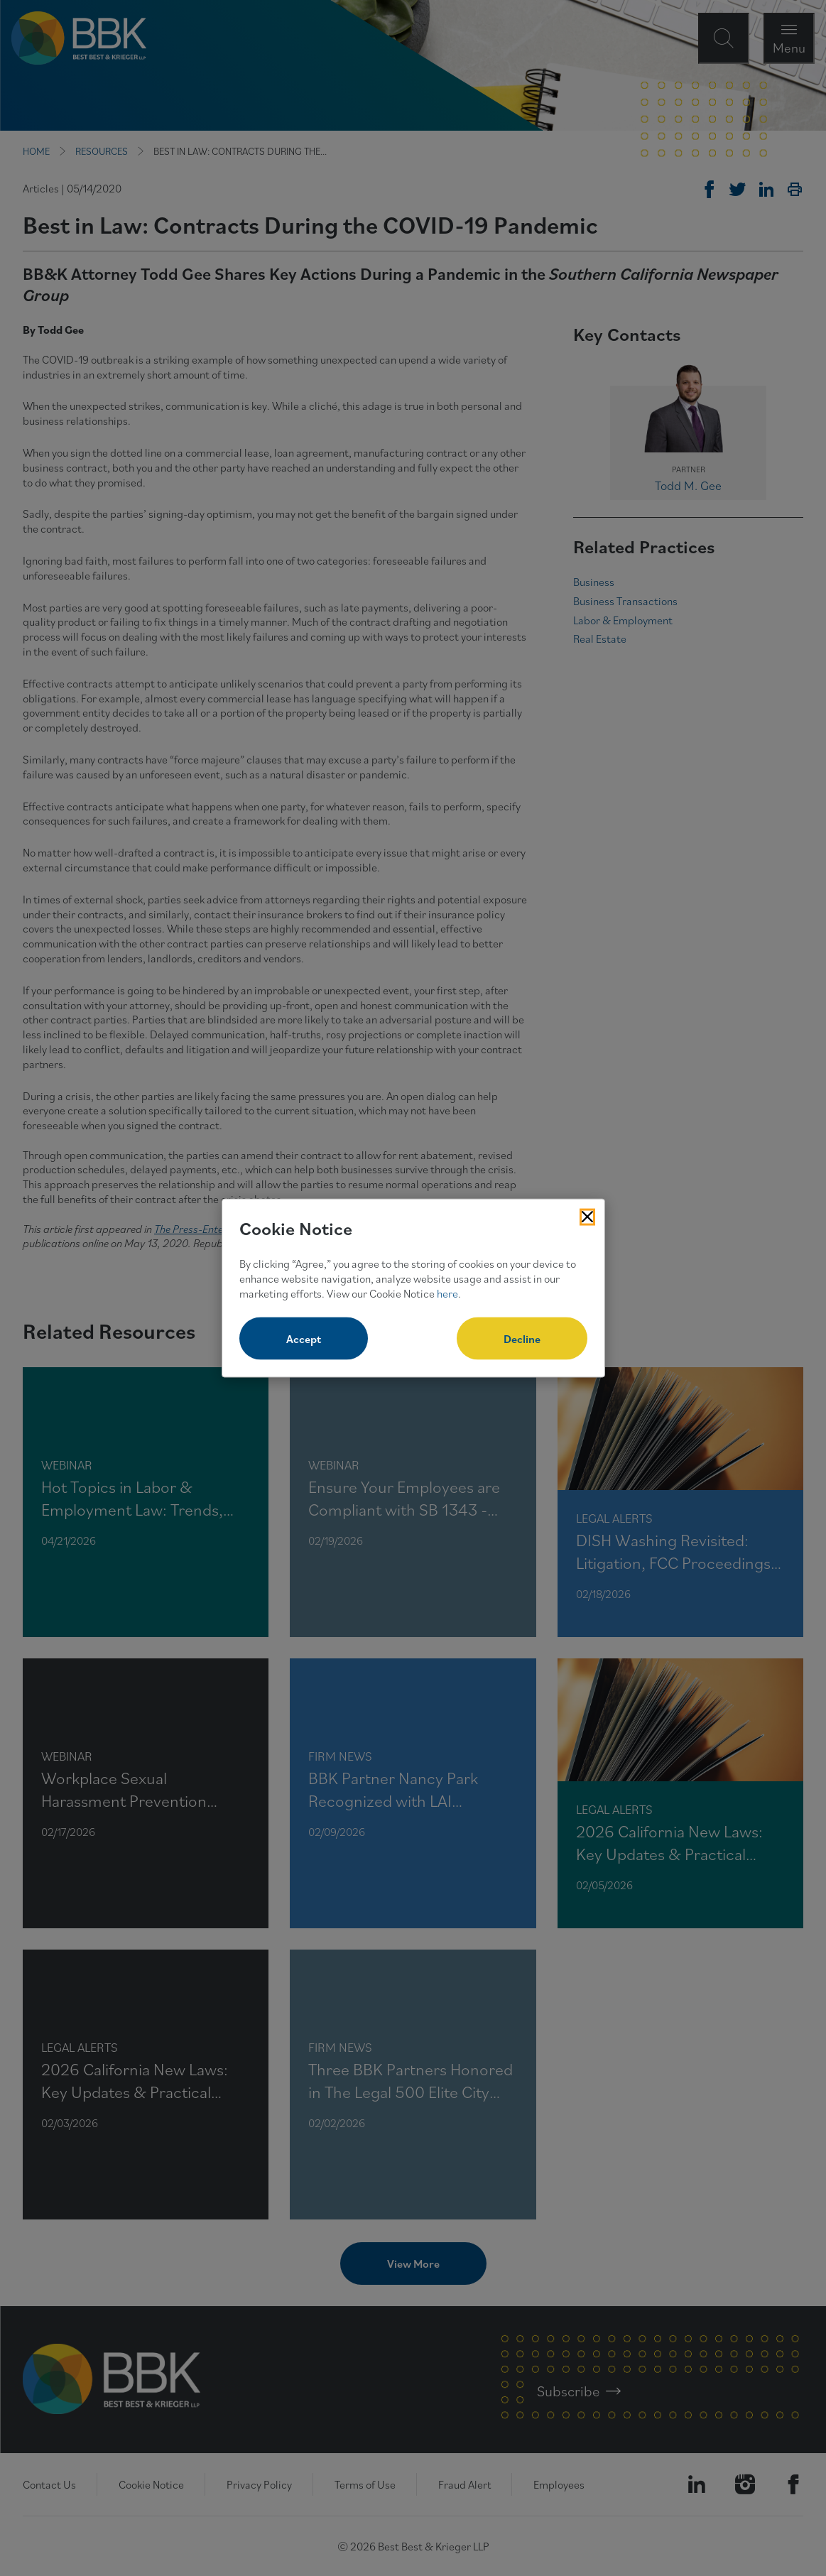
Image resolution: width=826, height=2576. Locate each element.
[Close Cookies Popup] (587, 1216)
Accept (303, 1339)
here (447, 1293)
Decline (522, 1339)
